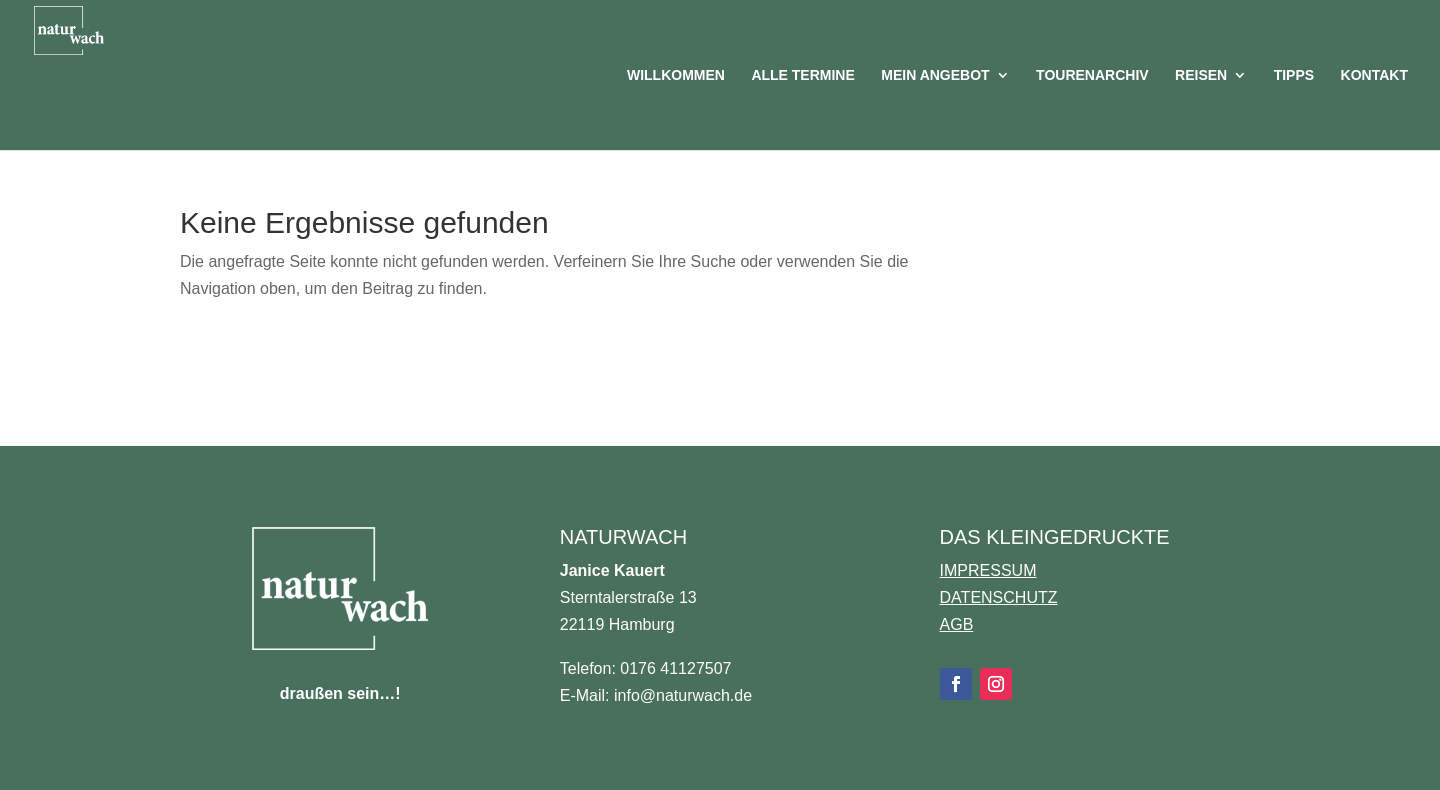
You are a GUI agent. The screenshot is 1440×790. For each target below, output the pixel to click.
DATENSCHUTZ (999, 597)
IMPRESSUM (988, 570)
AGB (957, 624)
